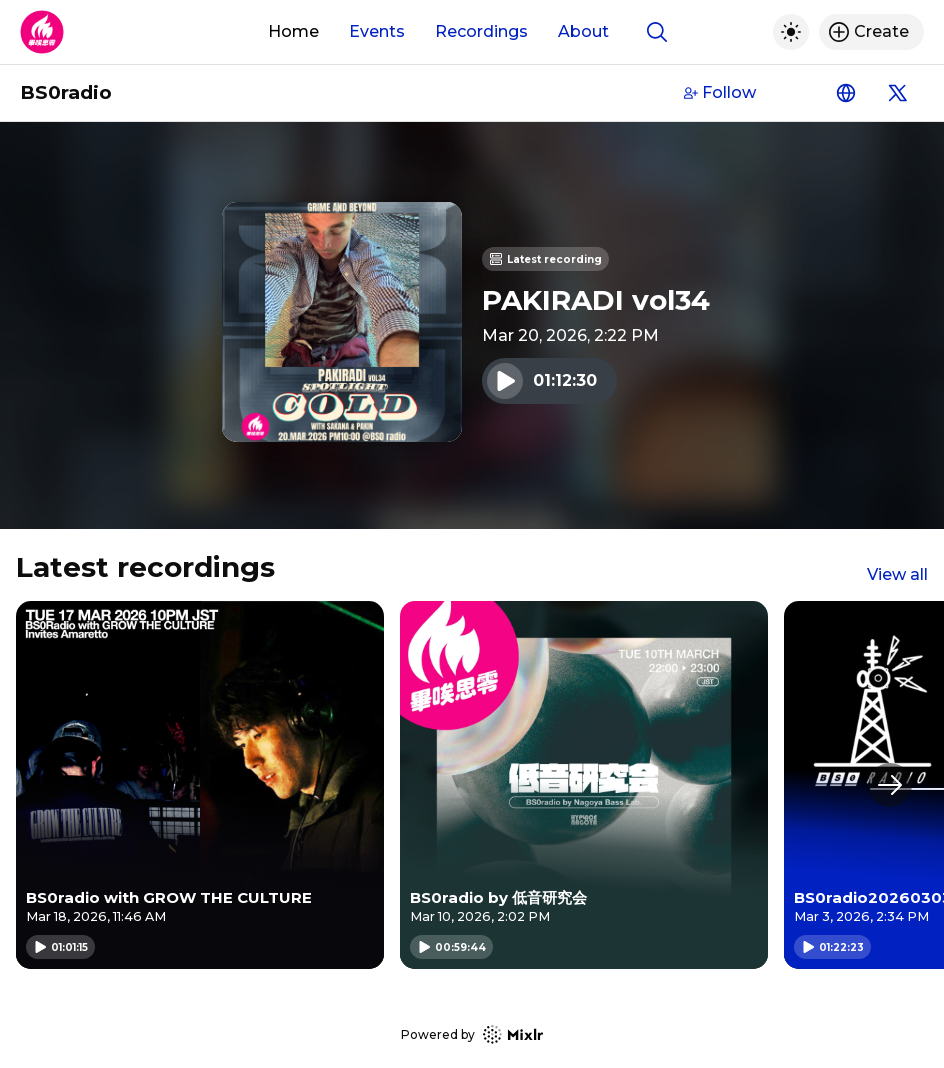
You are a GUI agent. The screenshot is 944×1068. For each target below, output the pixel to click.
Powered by (472, 1034)
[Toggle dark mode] (791, 32)
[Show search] (657, 32)
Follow (720, 92)
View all (897, 574)
